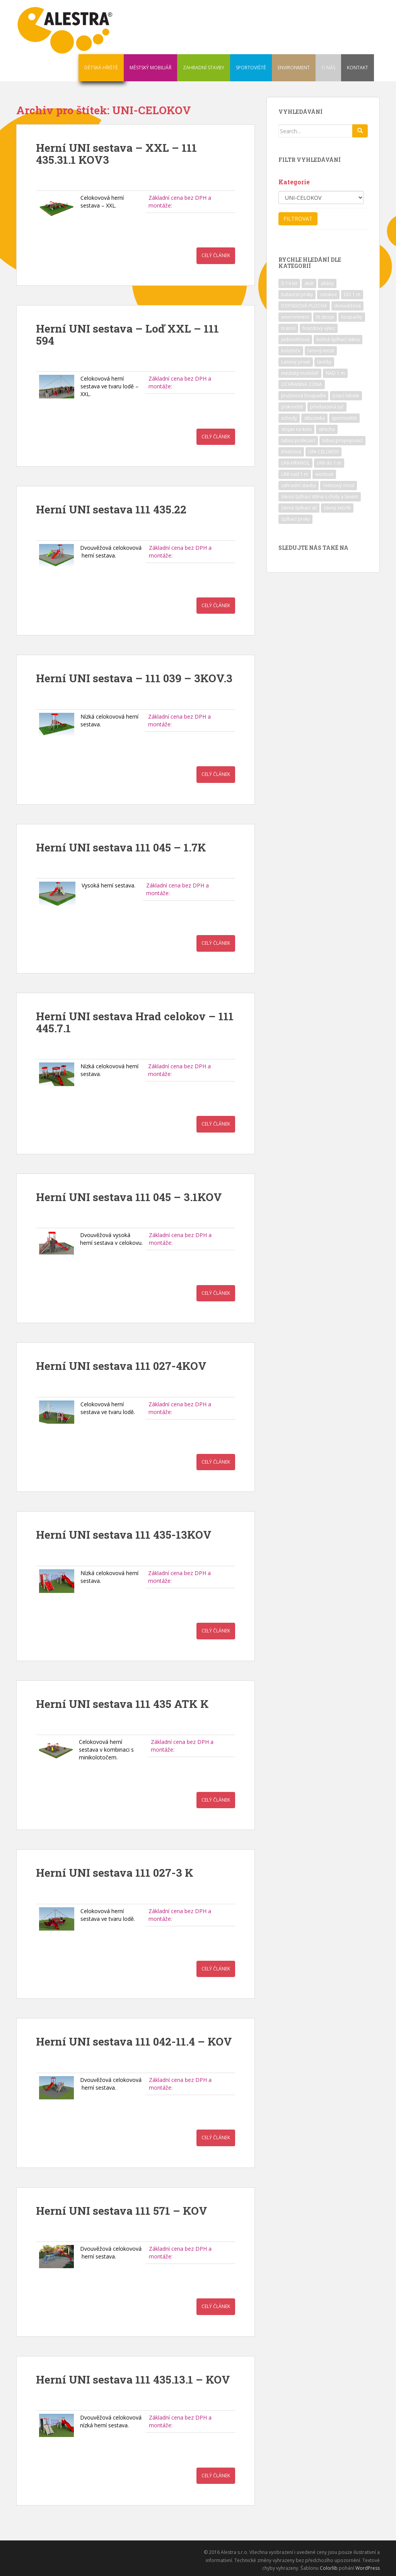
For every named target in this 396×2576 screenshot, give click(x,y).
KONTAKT (357, 67)
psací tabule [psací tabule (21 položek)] (346, 395)
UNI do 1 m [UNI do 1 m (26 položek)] (329, 463)
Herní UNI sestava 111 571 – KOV (121, 2211)
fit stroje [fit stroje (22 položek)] (325, 317)
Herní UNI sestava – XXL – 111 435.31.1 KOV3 (116, 154)
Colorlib (329, 2568)
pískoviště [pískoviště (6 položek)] (292, 406)
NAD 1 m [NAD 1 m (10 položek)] (335, 373)
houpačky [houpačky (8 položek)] (351, 317)
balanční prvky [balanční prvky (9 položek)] (297, 294)
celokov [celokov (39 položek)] (328, 294)
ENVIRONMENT (294, 67)
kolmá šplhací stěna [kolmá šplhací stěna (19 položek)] (338, 339)
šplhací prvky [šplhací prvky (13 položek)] (295, 519)
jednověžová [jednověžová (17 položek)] (295, 339)
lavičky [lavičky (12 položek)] (324, 362)
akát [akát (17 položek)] (309, 283)
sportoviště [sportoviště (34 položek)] (344, 418)
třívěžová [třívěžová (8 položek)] (291, 451)
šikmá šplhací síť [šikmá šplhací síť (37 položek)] (299, 508)
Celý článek (215, 255)
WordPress (367, 2568)
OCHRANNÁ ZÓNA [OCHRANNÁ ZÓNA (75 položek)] (301, 384)
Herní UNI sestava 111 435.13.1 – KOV (133, 2379)
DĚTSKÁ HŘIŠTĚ (101, 67)
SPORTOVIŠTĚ (251, 67)
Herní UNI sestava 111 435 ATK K (122, 1704)
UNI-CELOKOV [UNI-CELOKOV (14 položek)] (323, 451)
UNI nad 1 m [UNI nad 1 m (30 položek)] (294, 474)
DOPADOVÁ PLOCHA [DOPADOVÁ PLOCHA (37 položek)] (304, 305)
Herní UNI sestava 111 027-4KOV (121, 1366)
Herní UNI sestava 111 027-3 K (114, 1872)
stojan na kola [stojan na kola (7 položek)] (296, 429)
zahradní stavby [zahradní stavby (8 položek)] (298, 485)
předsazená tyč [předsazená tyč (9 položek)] (327, 406)
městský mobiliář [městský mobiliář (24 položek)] (300, 373)
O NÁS (328, 67)
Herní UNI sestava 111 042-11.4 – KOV (134, 2041)
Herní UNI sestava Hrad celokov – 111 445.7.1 (135, 1022)
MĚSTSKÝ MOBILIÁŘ (150, 67)
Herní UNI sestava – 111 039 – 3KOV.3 (134, 678)
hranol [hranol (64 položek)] (288, 328)
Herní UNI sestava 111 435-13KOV (124, 1534)
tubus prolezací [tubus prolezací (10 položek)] (298, 440)
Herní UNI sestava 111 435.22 (111, 509)
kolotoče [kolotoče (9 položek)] (290, 350)
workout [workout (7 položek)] (324, 474)
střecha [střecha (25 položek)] (327, 429)
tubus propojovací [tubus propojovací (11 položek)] (342, 440)
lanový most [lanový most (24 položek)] (320, 350)
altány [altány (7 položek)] (327, 283)
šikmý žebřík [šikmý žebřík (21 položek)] (337, 508)
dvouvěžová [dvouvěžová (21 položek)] (347, 305)
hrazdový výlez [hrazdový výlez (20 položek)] (318, 328)
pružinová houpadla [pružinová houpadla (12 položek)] (303, 395)
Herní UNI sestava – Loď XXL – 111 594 (127, 334)
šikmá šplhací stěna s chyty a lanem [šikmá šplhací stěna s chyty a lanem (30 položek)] (319, 496)
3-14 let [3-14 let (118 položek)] (289, 283)
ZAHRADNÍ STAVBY (203, 67)
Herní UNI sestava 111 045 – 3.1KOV (129, 1197)
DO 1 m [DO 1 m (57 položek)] (352, 294)
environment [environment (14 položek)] (295, 317)
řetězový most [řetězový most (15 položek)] (338, 485)
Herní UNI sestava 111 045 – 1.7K (121, 847)
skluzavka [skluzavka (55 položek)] (314, 418)
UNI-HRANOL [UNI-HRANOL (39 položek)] (295, 463)
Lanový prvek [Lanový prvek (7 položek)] (295, 362)
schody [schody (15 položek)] (289, 418)
